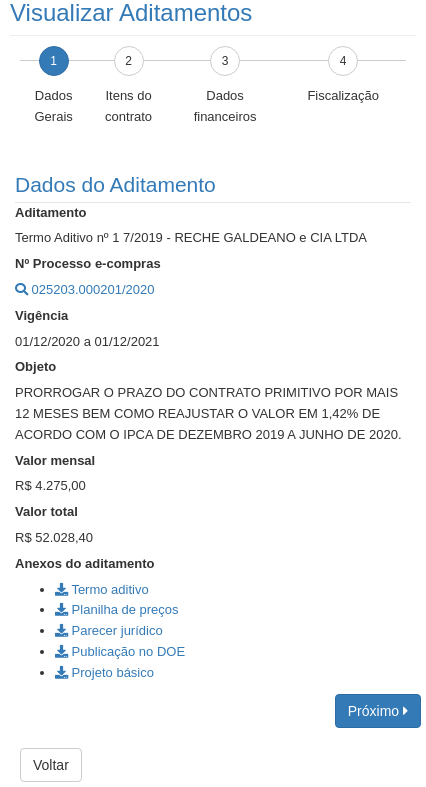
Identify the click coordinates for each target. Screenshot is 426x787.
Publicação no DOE (120, 651)
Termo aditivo (102, 589)
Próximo (378, 711)
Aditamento (51, 212)
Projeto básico (104, 672)
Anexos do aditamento (84, 563)
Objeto (35, 366)
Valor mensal (55, 460)
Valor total (46, 511)
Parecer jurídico (109, 630)
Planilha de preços (117, 609)
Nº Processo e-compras (88, 263)
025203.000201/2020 (85, 289)
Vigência (41, 315)
